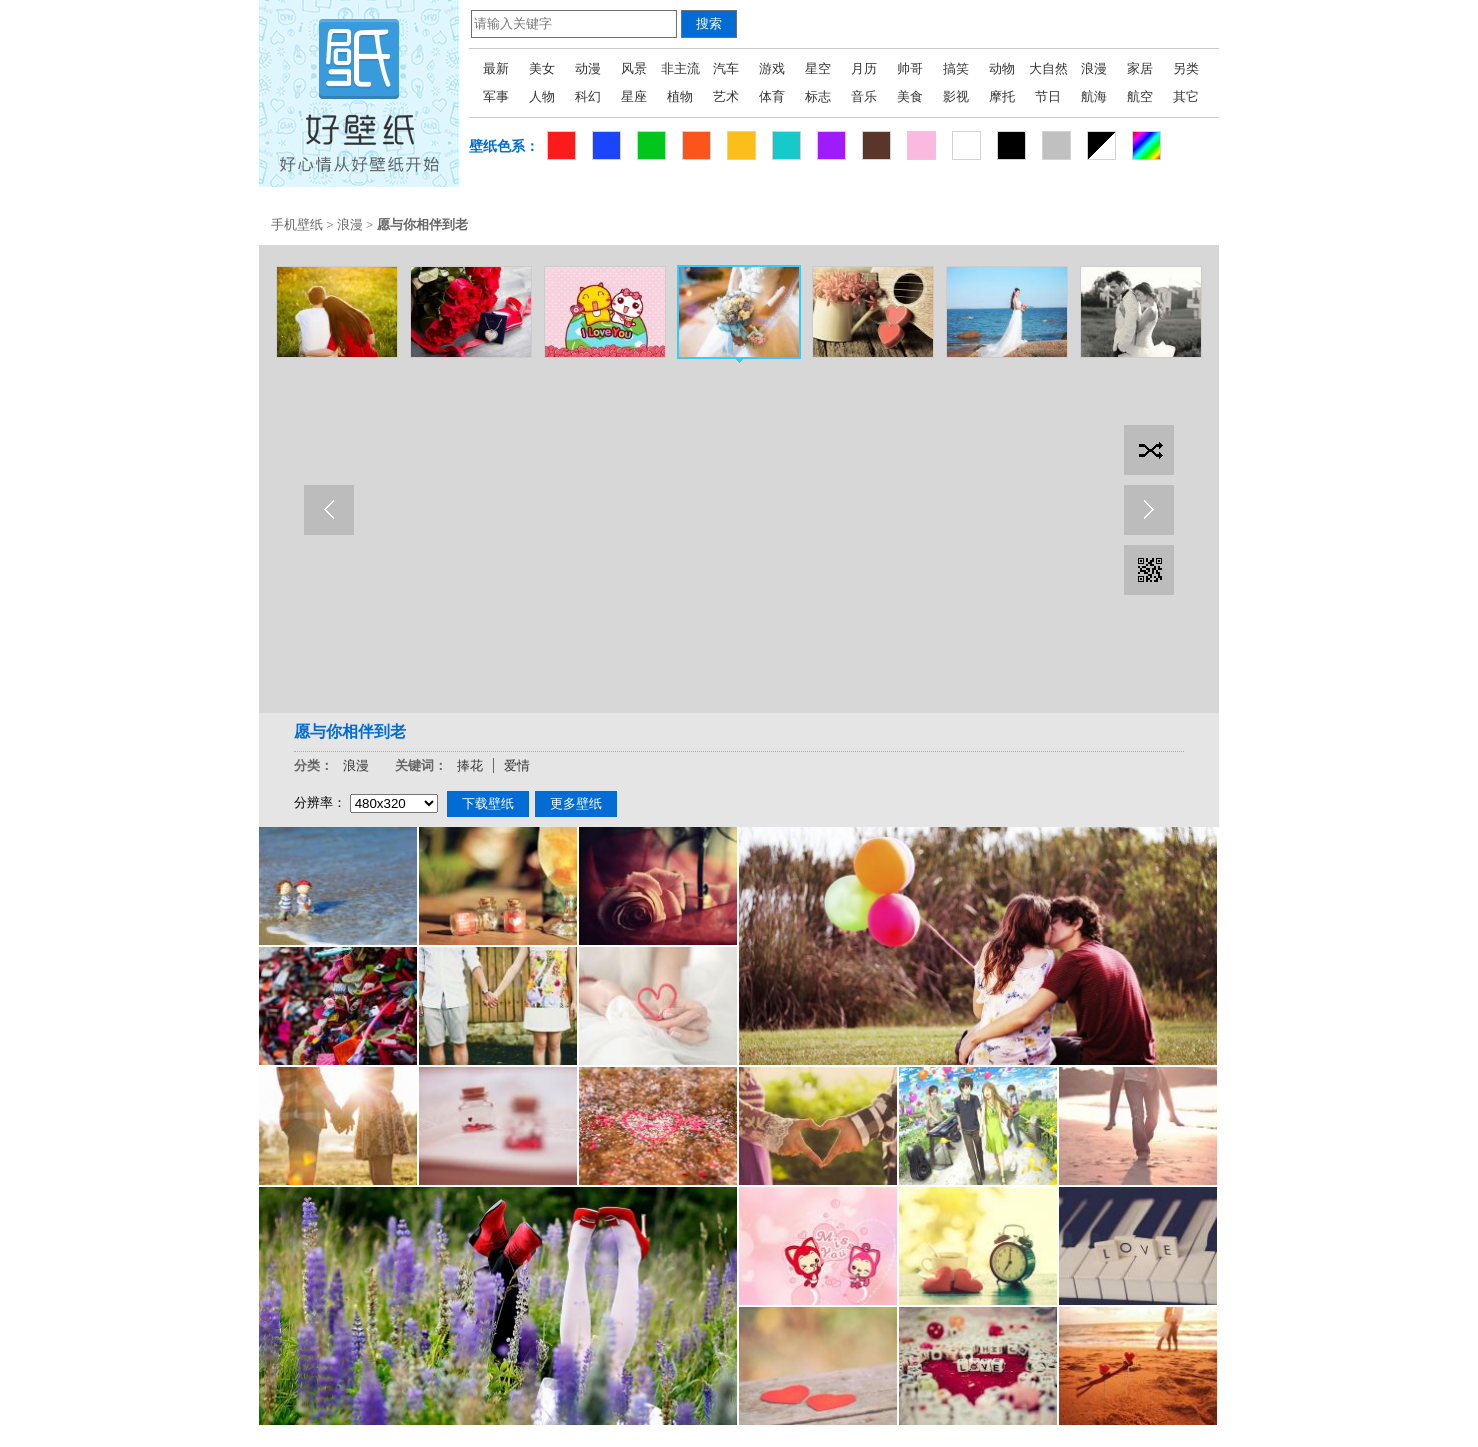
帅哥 (910, 68)
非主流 (680, 68)
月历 (864, 68)
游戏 (772, 68)
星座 (634, 96)
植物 (680, 96)
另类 (1186, 68)
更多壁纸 (576, 803)
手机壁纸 (297, 224)
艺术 (726, 96)
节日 (1048, 96)
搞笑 (956, 68)
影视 (956, 96)
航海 (1094, 96)
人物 (542, 96)
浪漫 (1094, 68)
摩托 (1002, 96)
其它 (1186, 96)
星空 (818, 68)
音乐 (864, 96)
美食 (910, 96)
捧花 (470, 765)
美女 (542, 68)
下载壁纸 (488, 803)
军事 (496, 96)
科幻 (588, 96)
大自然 (1048, 68)
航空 (1140, 96)
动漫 (588, 68)
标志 (818, 96)
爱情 (517, 765)
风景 (634, 68)
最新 (496, 68)
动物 (1002, 68)
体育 (772, 96)
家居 (1140, 68)
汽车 (726, 68)
